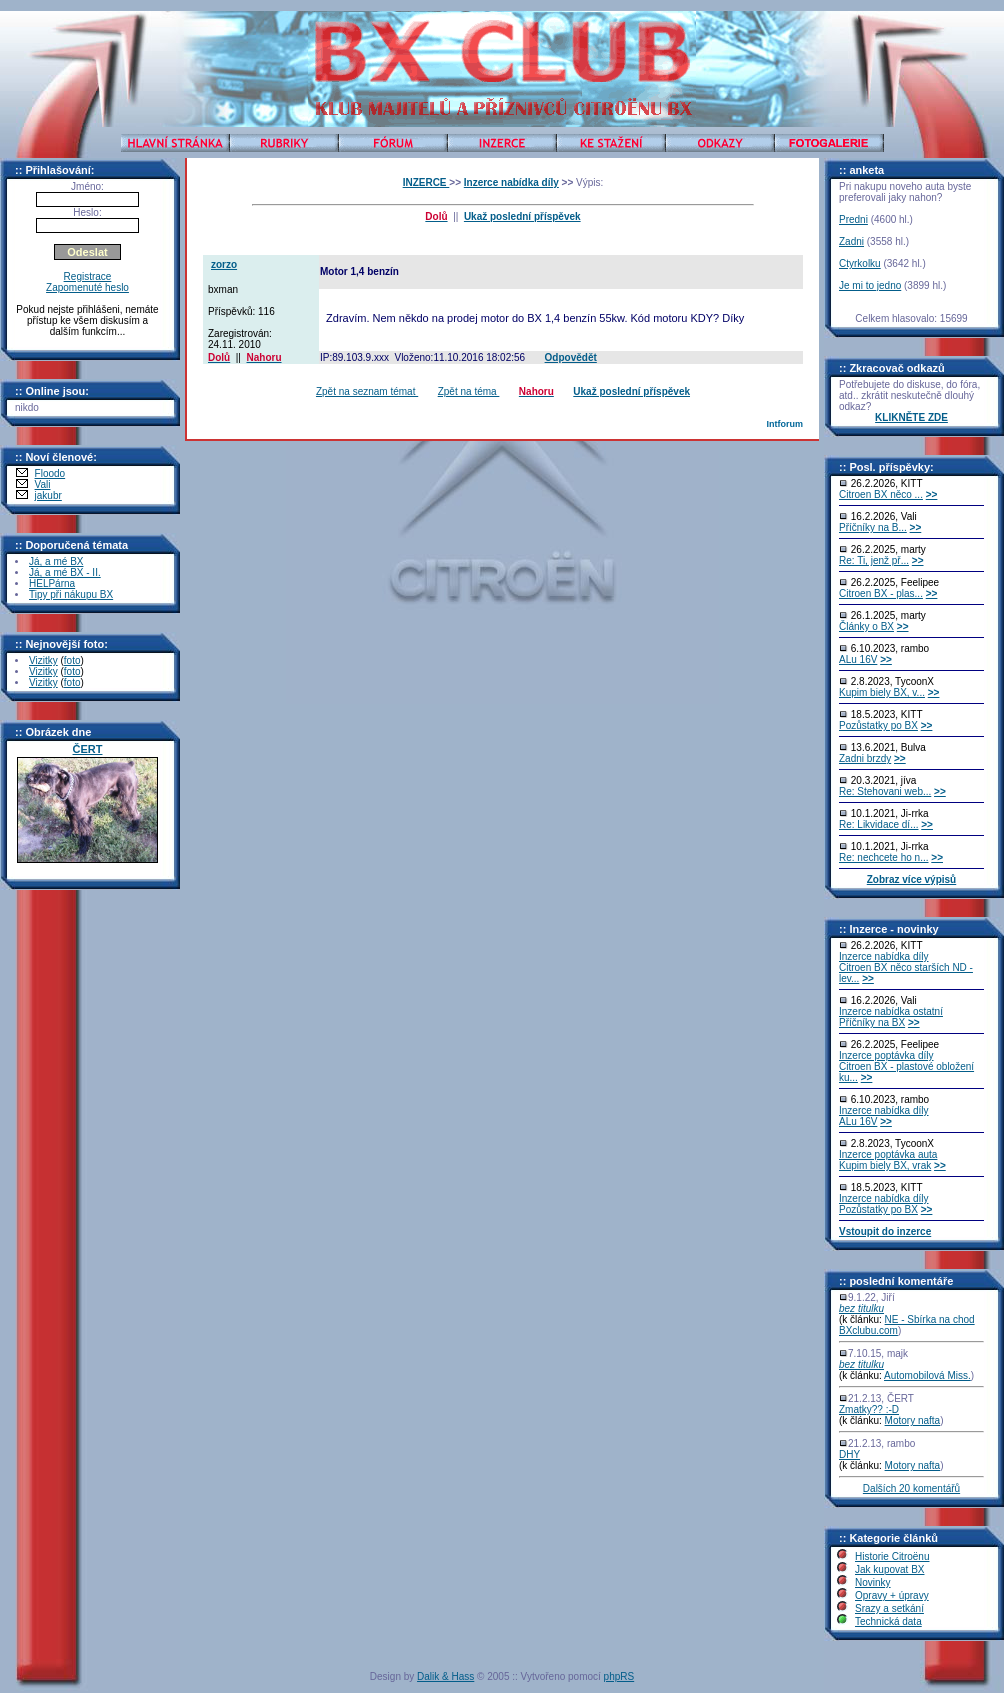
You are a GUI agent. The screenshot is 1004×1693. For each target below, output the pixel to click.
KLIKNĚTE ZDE (911, 417)
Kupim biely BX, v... (882, 692)
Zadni (851, 241)
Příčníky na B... (873, 527)
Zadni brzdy (865, 758)
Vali (43, 484)
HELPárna (52, 583)
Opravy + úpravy (892, 1595)
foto (72, 660)
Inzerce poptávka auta (888, 1154)
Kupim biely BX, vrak (885, 1165)
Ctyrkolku (860, 263)
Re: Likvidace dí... (878, 824)
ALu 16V (858, 659)
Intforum (784, 424)
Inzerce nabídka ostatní (891, 1011)
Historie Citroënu (892, 1556)
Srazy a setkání (889, 1608)
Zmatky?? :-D (869, 1409)
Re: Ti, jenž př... (874, 560)
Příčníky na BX (872, 1022)
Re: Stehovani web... (885, 791)
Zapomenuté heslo (87, 287)
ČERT (88, 749)
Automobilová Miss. (927, 1375)
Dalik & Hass (445, 1676)
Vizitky (43, 660)
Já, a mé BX (56, 561)
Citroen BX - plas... (881, 593)
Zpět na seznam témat (367, 391)
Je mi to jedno (870, 285)
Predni (853, 219)
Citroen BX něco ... (881, 494)
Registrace (88, 276)
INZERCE (426, 182)
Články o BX (866, 626)
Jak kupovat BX (889, 1569)
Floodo (50, 473)
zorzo (224, 264)
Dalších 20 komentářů (911, 1488)
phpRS (619, 1676)
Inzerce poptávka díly (886, 1055)
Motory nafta (913, 1420)
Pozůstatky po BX (878, 725)
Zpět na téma (469, 391)
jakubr (48, 495)
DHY (849, 1454)
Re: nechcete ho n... (884, 857)
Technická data (888, 1621)
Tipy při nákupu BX (71, 594)
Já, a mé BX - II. (65, 572)
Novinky (873, 1582)
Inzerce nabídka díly (511, 182)
